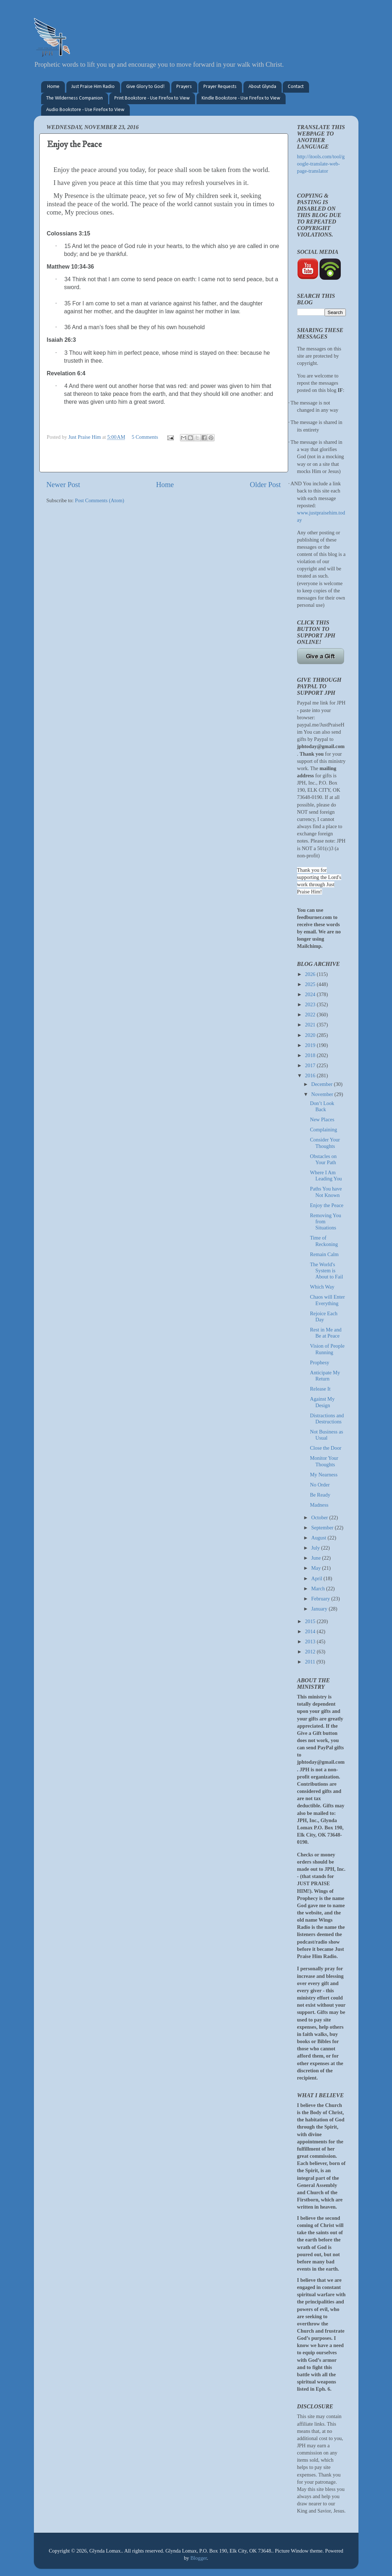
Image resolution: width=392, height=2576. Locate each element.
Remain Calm (324, 1254)
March (318, 1588)
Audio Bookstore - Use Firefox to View (85, 109)
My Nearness (323, 1474)
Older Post (265, 485)
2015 (311, 1621)
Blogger (198, 2558)
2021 (311, 1025)
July (316, 1548)
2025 (311, 984)
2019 (311, 1045)
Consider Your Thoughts (325, 1143)
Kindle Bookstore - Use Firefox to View (241, 98)
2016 (311, 1075)
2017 (311, 1065)
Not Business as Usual (326, 1435)
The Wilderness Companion (74, 98)
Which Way (322, 1287)
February (321, 1598)
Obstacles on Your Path (323, 1159)
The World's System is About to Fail (326, 1271)
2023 (311, 1004)
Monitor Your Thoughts (324, 1461)
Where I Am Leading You (326, 1175)
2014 (311, 1631)
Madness (319, 1505)
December (322, 1084)
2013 (311, 1641)
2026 (311, 974)
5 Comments (145, 437)
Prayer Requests (220, 86)
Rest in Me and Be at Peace (326, 1333)
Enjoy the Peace (326, 1205)
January (320, 1609)
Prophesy (319, 1362)
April (317, 1578)
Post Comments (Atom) (99, 500)
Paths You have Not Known (326, 1192)
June (316, 1558)
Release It (320, 1389)
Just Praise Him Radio (93, 86)
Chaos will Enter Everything (327, 1300)
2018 (311, 1055)
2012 (311, 1651)
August (319, 1538)
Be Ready (320, 1495)
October (320, 1517)
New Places (322, 1119)
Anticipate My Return (325, 1376)
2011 (311, 1662)
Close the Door (325, 1448)
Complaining (323, 1129)
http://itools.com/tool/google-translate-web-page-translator (321, 164)
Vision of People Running (327, 1349)
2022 (311, 1014)
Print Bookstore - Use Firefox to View (152, 98)
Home (53, 86)
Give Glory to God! (145, 86)
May (316, 1568)
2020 (311, 1035)
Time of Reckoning (324, 1241)
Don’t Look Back (322, 1106)
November (322, 1094)
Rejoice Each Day (323, 1316)
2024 (311, 994)
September (323, 1527)
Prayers (184, 86)
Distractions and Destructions (327, 1418)
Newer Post (63, 485)
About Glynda (262, 86)
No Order (320, 1485)
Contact (296, 86)
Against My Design (322, 1402)
